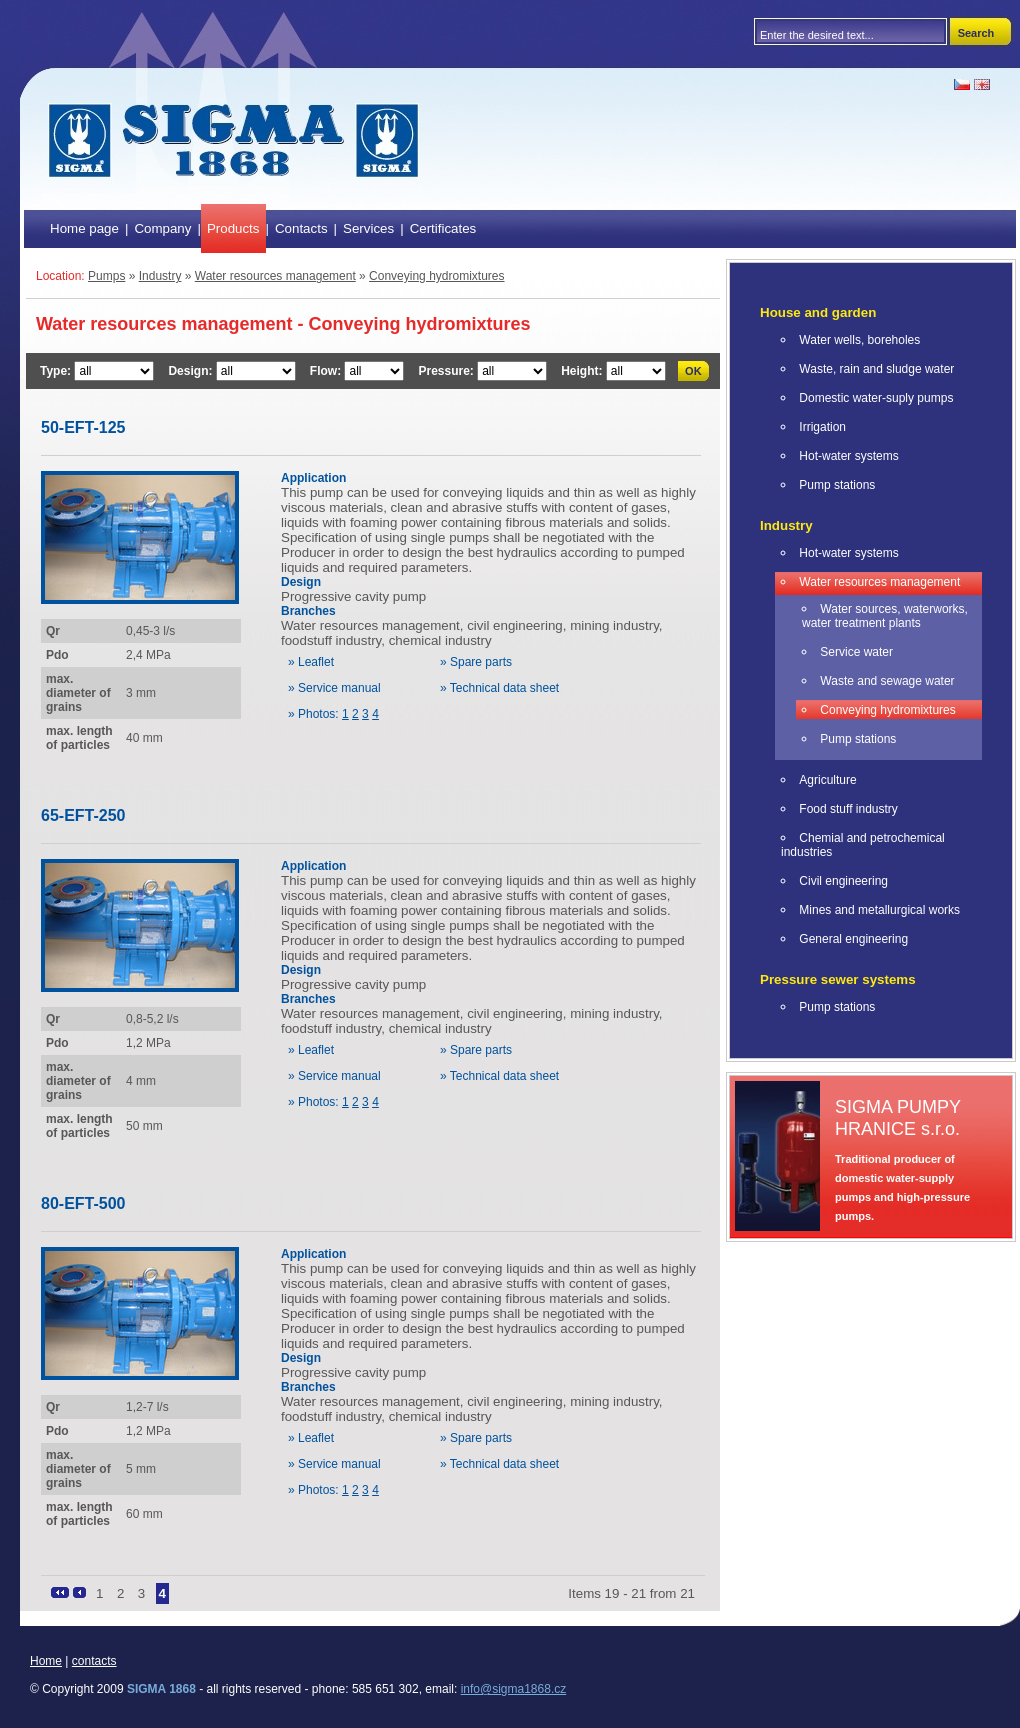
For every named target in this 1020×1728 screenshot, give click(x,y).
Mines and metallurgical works (879, 910)
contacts (94, 1661)
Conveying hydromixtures (436, 276)
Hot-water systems (848, 456)
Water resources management (275, 276)
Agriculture (827, 780)
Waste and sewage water (887, 681)
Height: (583, 371)
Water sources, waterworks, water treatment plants (885, 616)
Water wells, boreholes (859, 340)
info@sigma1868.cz (514, 1689)
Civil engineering (843, 881)
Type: (57, 371)
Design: (191, 371)
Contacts (301, 228)
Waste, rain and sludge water (876, 369)
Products (233, 228)
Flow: (327, 371)
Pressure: (447, 371)
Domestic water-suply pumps (876, 398)
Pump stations (837, 485)
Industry (160, 276)
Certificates (443, 228)
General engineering (853, 939)
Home (46, 1661)
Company (162, 228)
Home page (84, 228)
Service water (856, 652)
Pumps (106, 276)
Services (368, 228)
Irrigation (822, 427)
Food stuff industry (848, 809)
